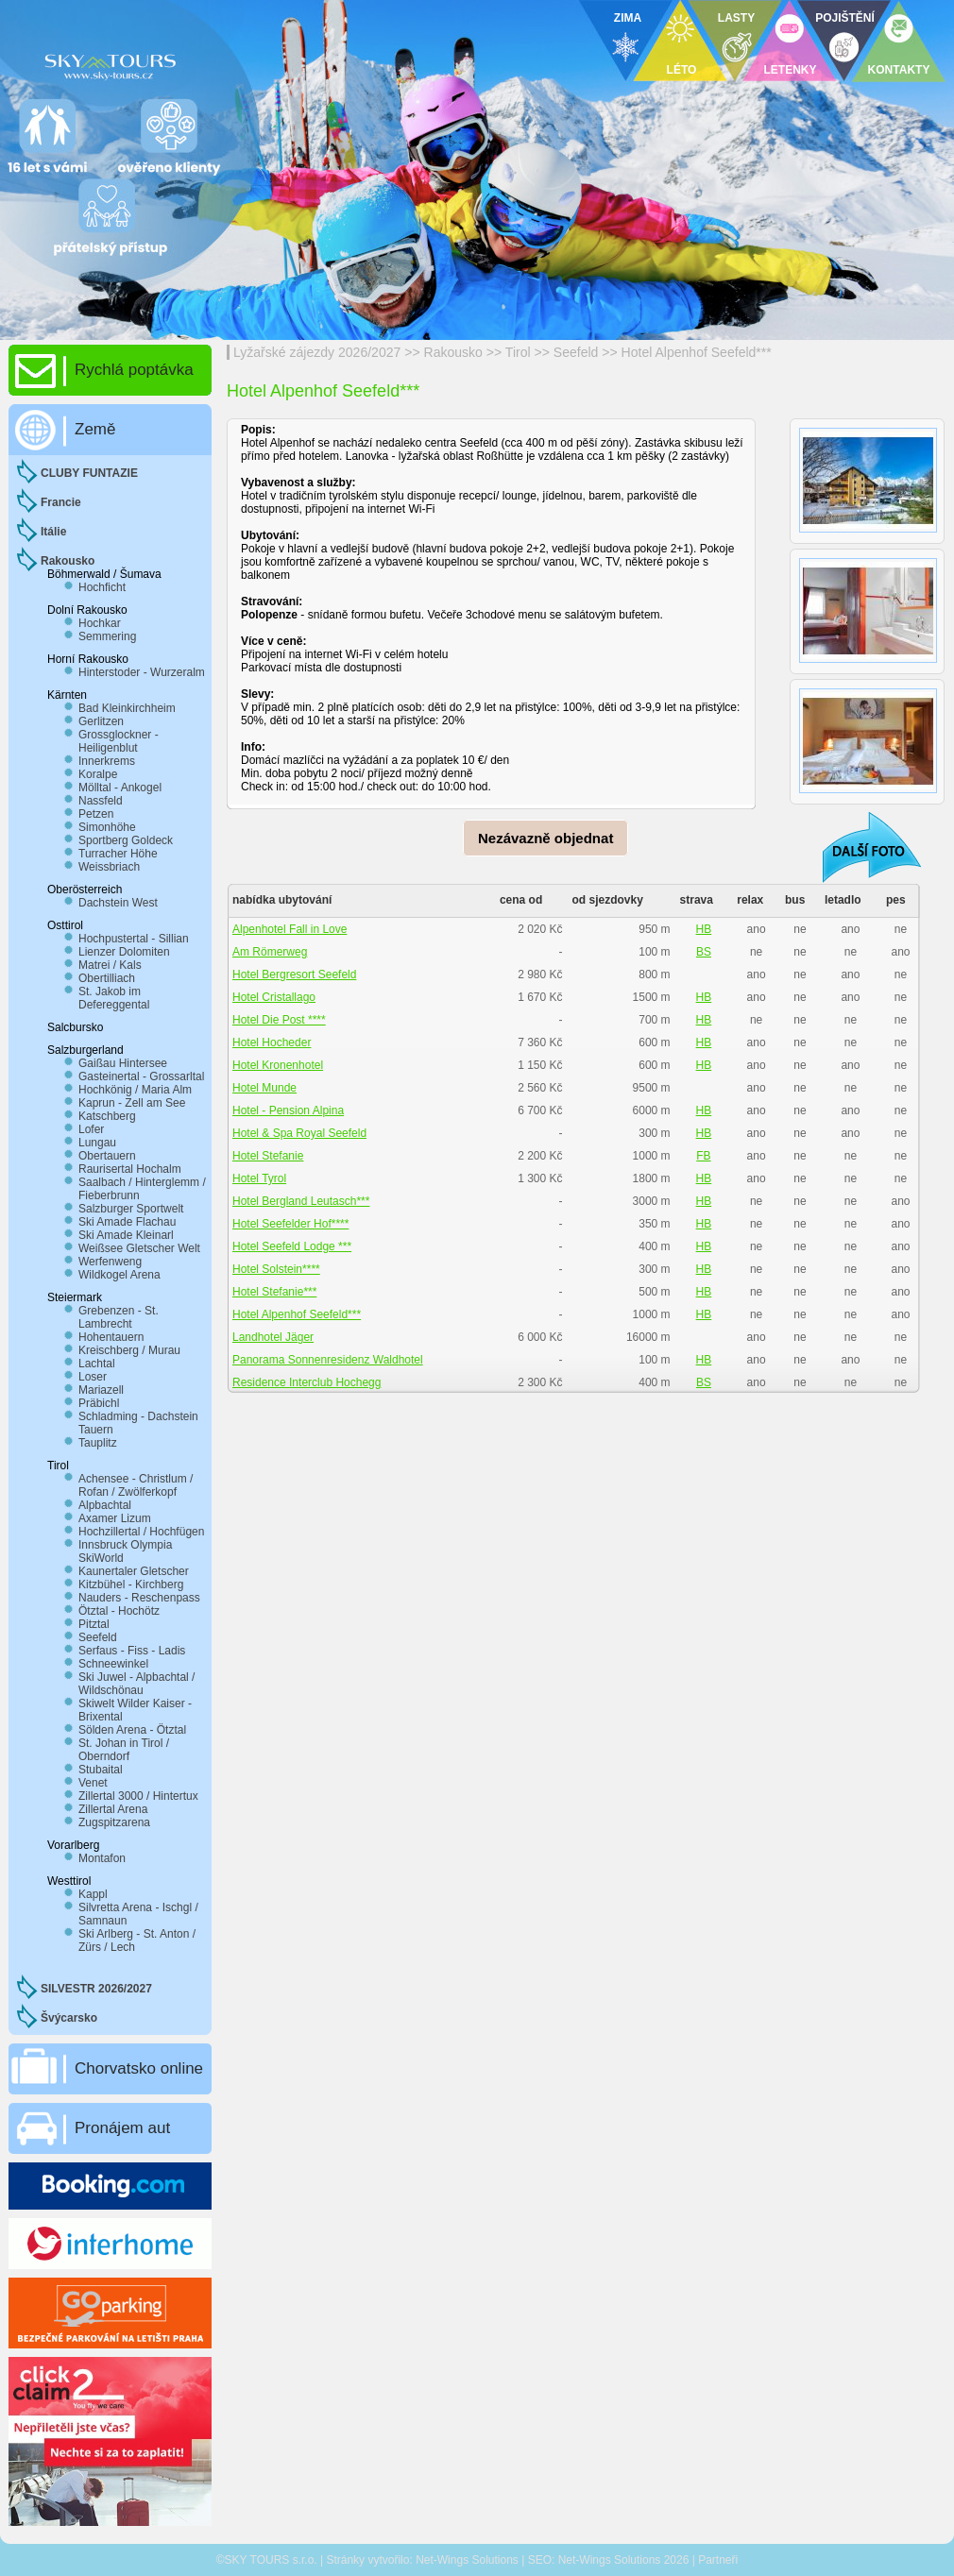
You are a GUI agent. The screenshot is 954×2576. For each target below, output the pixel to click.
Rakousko (453, 352)
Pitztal (94, 1624)
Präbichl (98, 1403)
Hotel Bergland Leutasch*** (300, 1201)
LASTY (736, 18)
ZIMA (627, 18)
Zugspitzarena (114, 1822)
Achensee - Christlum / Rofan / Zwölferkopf (135, 1485)
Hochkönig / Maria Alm (135, 1089)
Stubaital (100, 1769)
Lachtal (96, 1363)
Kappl (93, 1894)
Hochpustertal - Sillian (133, 938)
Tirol (518, 352)
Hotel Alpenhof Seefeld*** (697, 352)
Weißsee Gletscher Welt (139, 1248)
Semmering (107, 636)
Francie (61, 502)
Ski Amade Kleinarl (126, 1235)
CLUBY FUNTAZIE (89, 473)
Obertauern (107, 1155)
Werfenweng (110, 1261)
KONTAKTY (899, 69)
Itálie (53, 531)
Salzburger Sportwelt (130, 1208)
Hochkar (99, 623)
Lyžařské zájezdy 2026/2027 (316, 352)
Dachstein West (118, 902)
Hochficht (102, 587)
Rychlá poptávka (134, 370)
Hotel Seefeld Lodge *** (291, 1246)
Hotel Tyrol (259, 1178)
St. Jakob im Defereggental (113, 998)
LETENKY (789, 69)
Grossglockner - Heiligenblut (118, 741)
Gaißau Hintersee (122, 1063)
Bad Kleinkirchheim (127, 708)
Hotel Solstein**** (276, 1269)
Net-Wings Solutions (467, 2560)
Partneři (718, 2560)
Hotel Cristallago (273, 997)
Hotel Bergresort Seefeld (294, 974)
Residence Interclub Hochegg (306, 1382)
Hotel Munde (264, 1087)
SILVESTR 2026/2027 (96, 1988)
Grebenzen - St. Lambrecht (118, 1317)
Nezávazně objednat (545, 838)
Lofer (91, 1129)
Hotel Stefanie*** (274, 1291)
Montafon (102, 1858)
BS (703, 951)
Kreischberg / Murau (129, 1350)
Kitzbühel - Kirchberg (130, 1584)
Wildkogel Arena (119, 1274)
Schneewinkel (113, 1663)
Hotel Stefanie (267, 1155)
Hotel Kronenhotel (277, 1065)
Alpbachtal (104, 1505)
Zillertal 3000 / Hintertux (138, 1796)
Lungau (97, 1142)
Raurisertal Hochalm (129, 1169)
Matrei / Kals (110, 965)
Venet (93, 1782)
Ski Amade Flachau (127, 1222)
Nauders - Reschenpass (139, 1597)
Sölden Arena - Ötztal (132, 1730)
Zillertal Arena (112, 1809)
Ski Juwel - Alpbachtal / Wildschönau (136, 1683)
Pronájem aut (122, 2128)
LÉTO (682, 69)
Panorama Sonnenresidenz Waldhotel (327, 1359)
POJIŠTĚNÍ (845, 18)
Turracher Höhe (118, 853)
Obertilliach (106, 978)
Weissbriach (109, 866)
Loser (92, 1376)
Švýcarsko (69, 2018)
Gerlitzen (101, 721)
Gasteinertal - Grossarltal (141, 1076)
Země (95, 429)
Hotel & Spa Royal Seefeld (299, 1133)
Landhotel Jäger (273, 1337)
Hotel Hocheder (271, 1042)
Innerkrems (106, 761)
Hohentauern (111, 1337)
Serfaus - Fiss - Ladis (131, 1650)
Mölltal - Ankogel (120, 787)
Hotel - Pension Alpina (288, 1110)
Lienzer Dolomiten (124, 951)
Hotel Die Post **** (279, 1019)
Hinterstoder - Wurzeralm (141, 672)
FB (703, 1155)
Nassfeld (100, 800)
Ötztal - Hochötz (119, 1611)
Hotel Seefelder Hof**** (290, 1223)
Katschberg (107, 1116)
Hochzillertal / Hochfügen (141, 1531)
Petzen (95, 814)
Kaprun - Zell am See (131, 1103)
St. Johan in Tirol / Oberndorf (123, 1750)
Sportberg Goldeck (125, 840)
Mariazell (101, 1390)
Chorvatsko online (139, 2068)
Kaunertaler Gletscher (133, 1571)
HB (704, 929)
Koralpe (97, 774)
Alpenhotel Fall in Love (289, 929)
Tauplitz (97, 1442)
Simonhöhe (107, 827)
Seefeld (576, 352)
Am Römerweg (269, 951)
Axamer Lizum (114, 1518)
